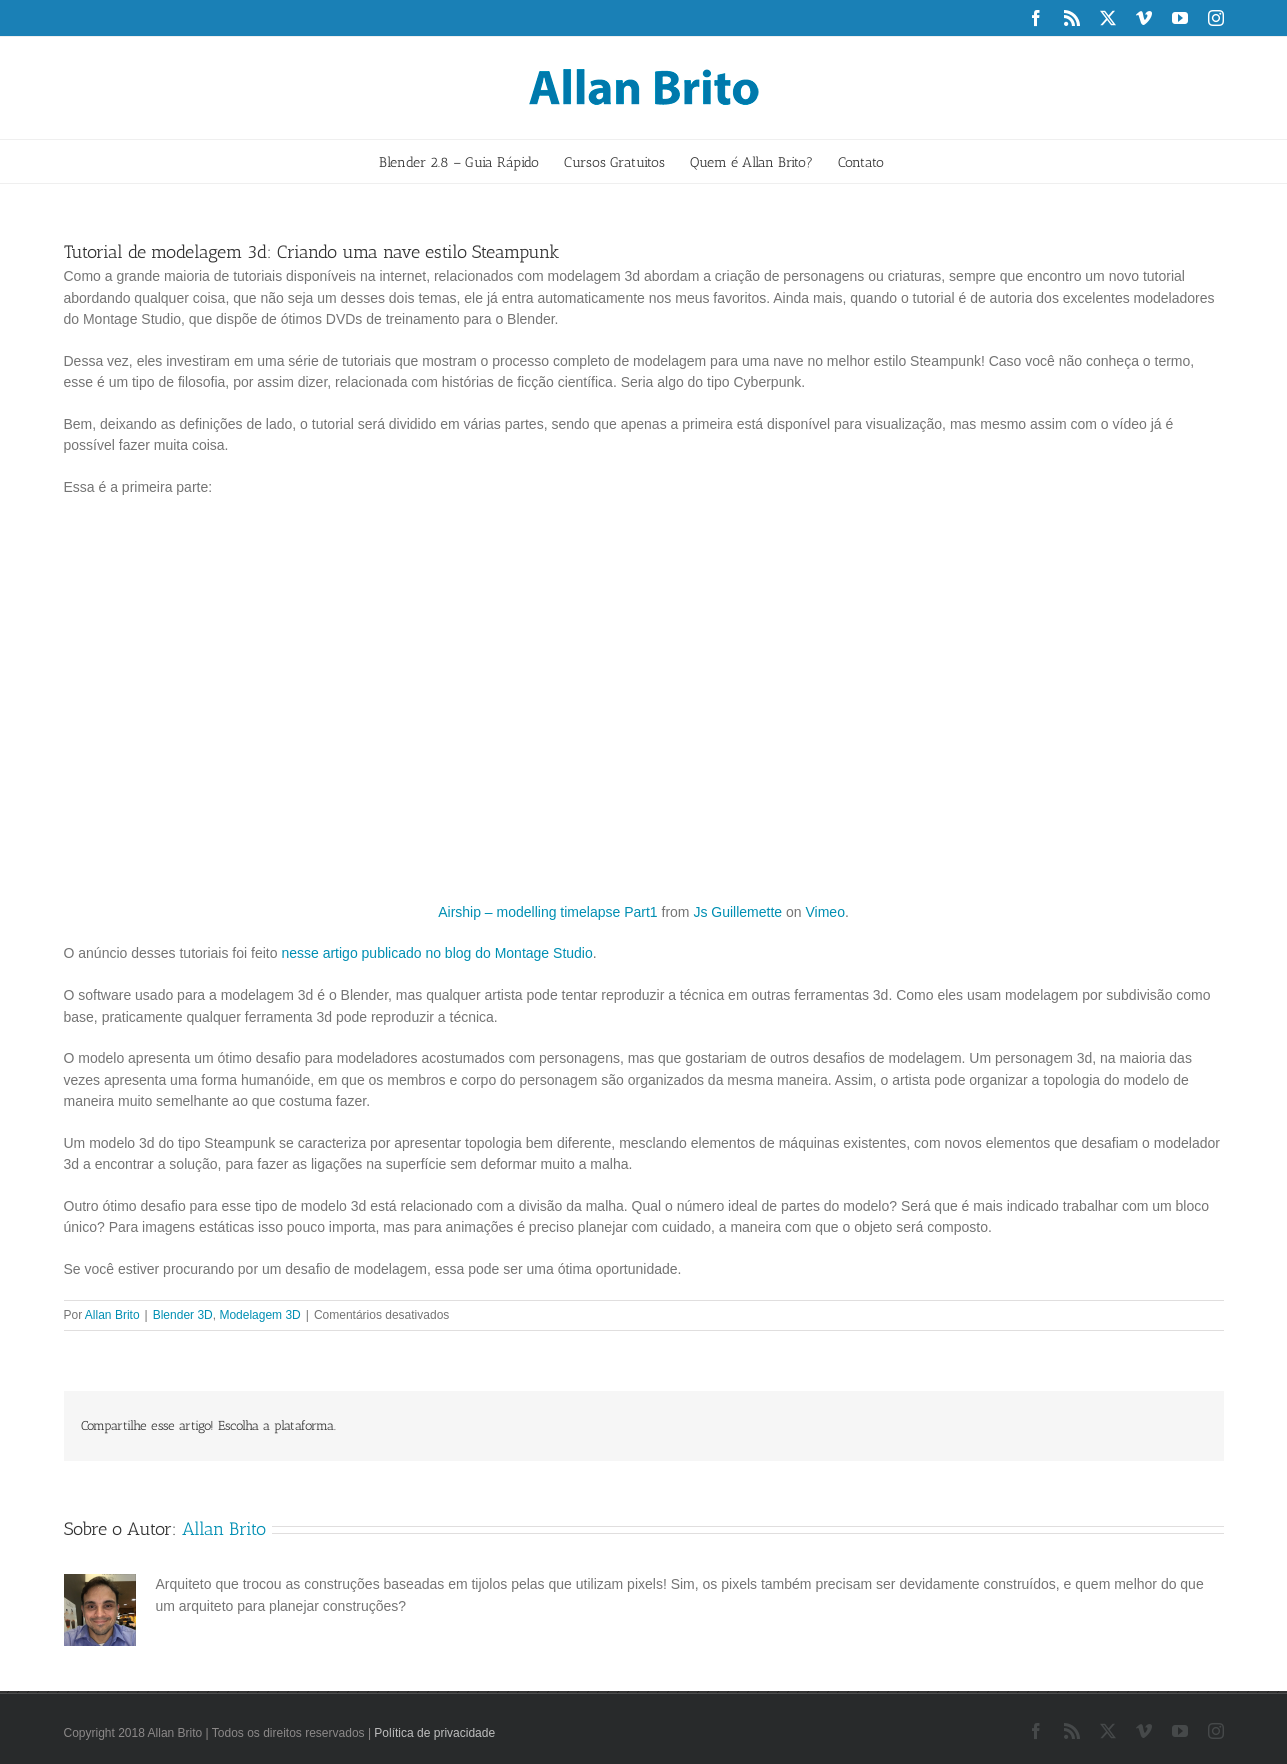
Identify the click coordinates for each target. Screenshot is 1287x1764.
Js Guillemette (737, 912)
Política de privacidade (434, 1733)
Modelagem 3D (259, 1315)
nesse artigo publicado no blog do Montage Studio (436, 953)
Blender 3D (183, 1315)
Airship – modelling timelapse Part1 (547, 912)
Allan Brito (112, 1315)
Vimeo (824, 912)
